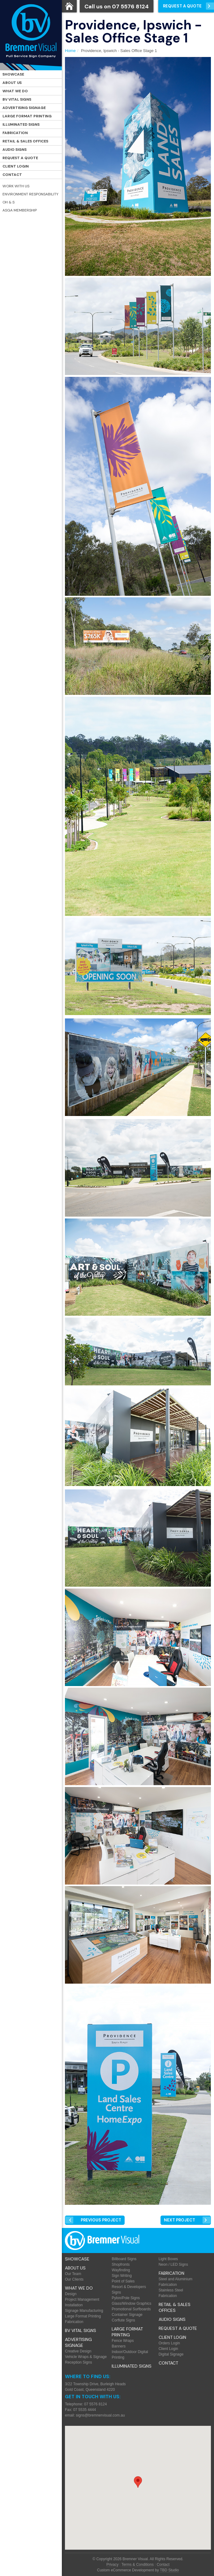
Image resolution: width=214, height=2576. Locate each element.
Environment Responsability (30, 194)
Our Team (73, 2274)
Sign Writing (121, 2275)
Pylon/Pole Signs (126, 2298)
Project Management (82, 2299)
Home (70, 50)
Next (179, 2220)
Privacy (112, 2564)
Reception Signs (78, 2362)
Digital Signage (171, 2354)
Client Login (15, 166)
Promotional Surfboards (131, 2309)
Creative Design (78, 2351)
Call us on (116, 6)
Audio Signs (14, 149)
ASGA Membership (19, 210)
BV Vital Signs (16, 99)
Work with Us (15, 186)
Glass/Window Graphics (131, 2303)
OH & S (8, 202)
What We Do (15, 91)
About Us (12, 82)
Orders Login (169, 2343)
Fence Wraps (123, 2340)
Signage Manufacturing (84, 2310)
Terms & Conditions (138, 2564)
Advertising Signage (24, 107)
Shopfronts (121, 2264)
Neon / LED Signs (173, 2264)
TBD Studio (169, 2570)
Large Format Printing (27, 116)
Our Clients (74, 2279)
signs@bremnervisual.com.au (100, 2415)
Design (70, 2294)
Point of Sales (123, 2281)
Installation (74, 2305)
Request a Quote (20, 157)
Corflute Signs (123, 2320)
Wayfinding (121, 2270)
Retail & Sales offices (25, 141)
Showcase (13, 74)
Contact (12, 174)
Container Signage (127, 2314)
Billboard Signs (124, 2259)
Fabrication (15, 132)
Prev (101, 2220)
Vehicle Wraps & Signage (86, 2357)
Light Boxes (168, 2259)
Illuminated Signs (21, 124)
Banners (119, 2346)
